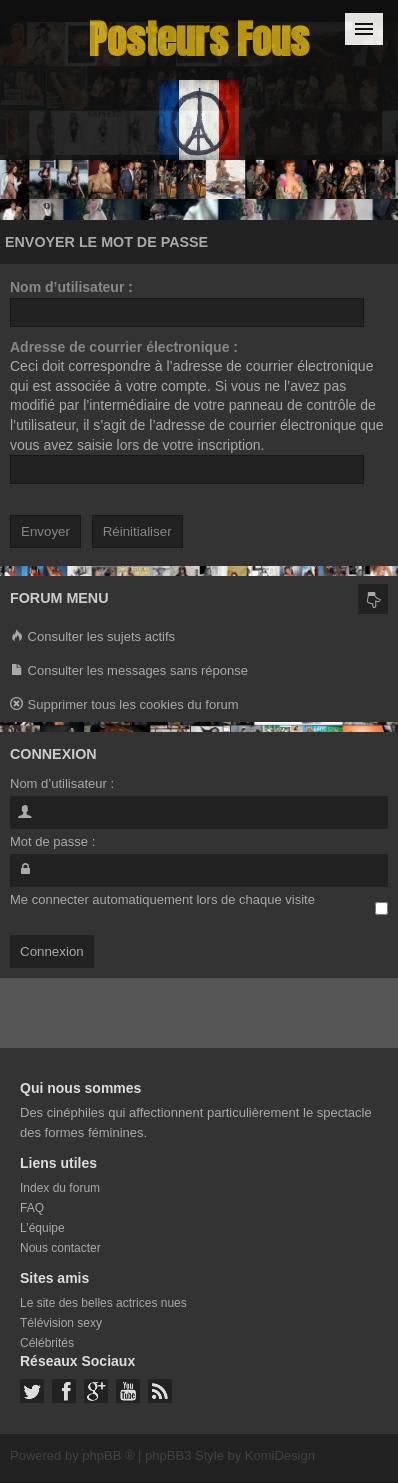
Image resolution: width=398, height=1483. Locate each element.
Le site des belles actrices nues (103, 1303)
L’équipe (42, 1228)
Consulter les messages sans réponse (129, 671)
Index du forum (60, 1188)
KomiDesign (280, 1455)
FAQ (32, 1208)
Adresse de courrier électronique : (124, 347)
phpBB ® (108, 1455)
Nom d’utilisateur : (71, 287)
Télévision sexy (61, 1323)
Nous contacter (60, 1248)
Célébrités (47, 1343)
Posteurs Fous (199, 39)
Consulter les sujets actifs (92, 637)
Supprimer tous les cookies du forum (124, 705)
